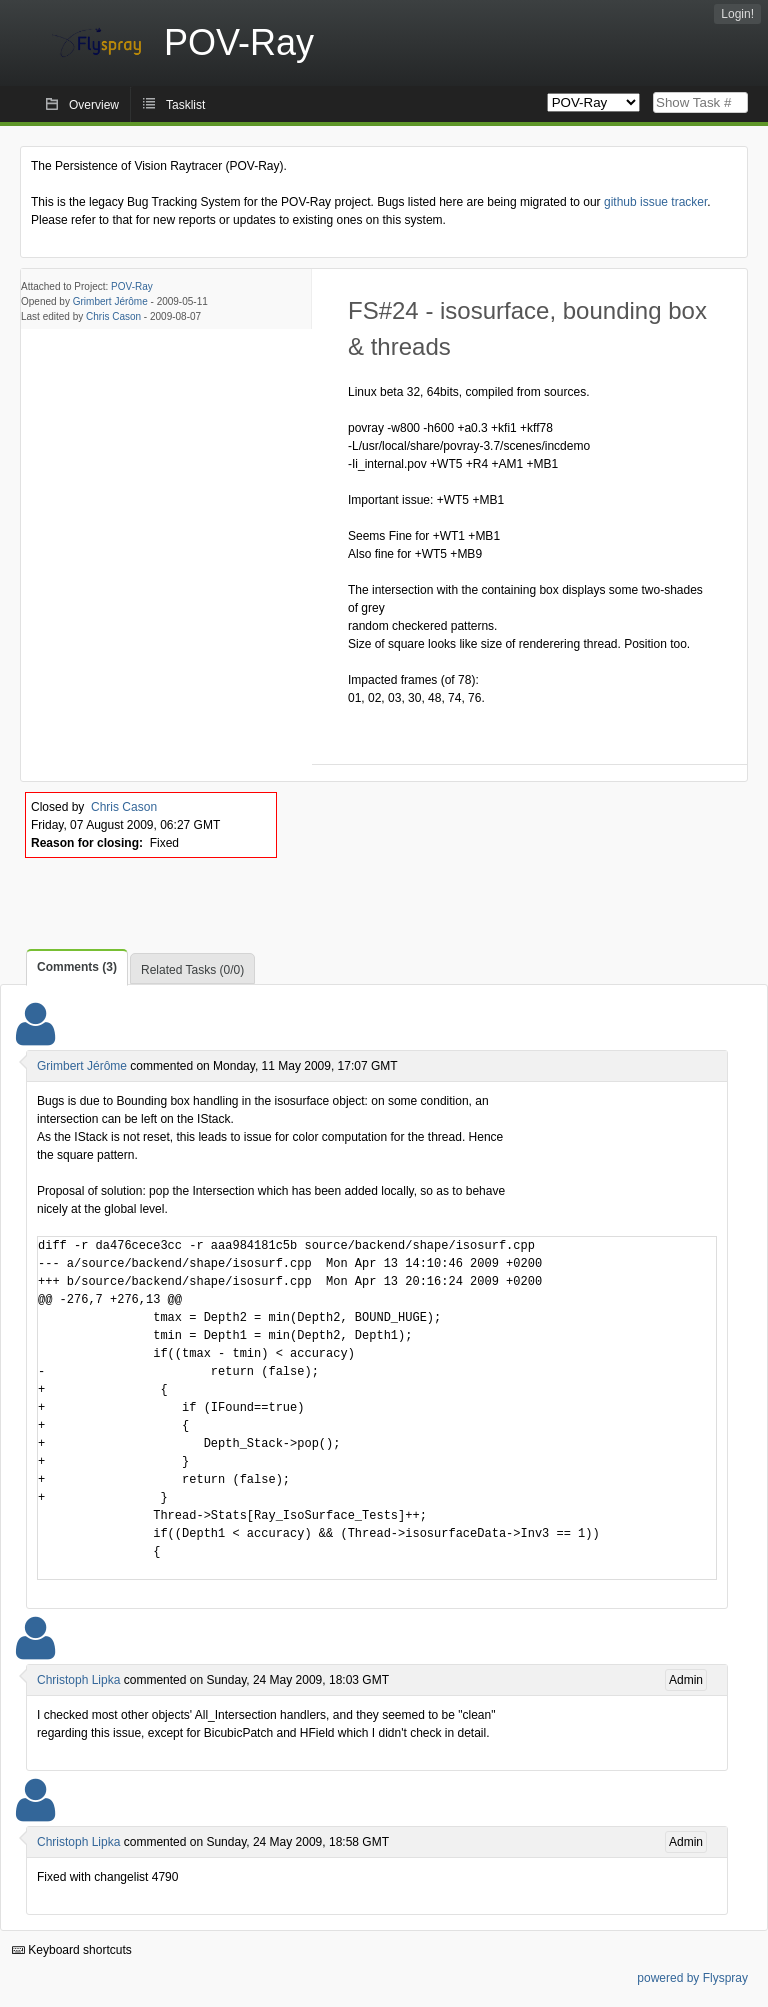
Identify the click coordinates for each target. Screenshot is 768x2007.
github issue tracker (655, 202)
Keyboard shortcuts (72, 1950)
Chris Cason (113, 316)
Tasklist (185, 105)
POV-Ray (132, 286)
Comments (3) (77, 967)
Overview (94, 105)
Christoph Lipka (78, 1680)
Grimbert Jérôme (110, 301)
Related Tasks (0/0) (192, 970)
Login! (737, 14)
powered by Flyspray (692, 1978)
